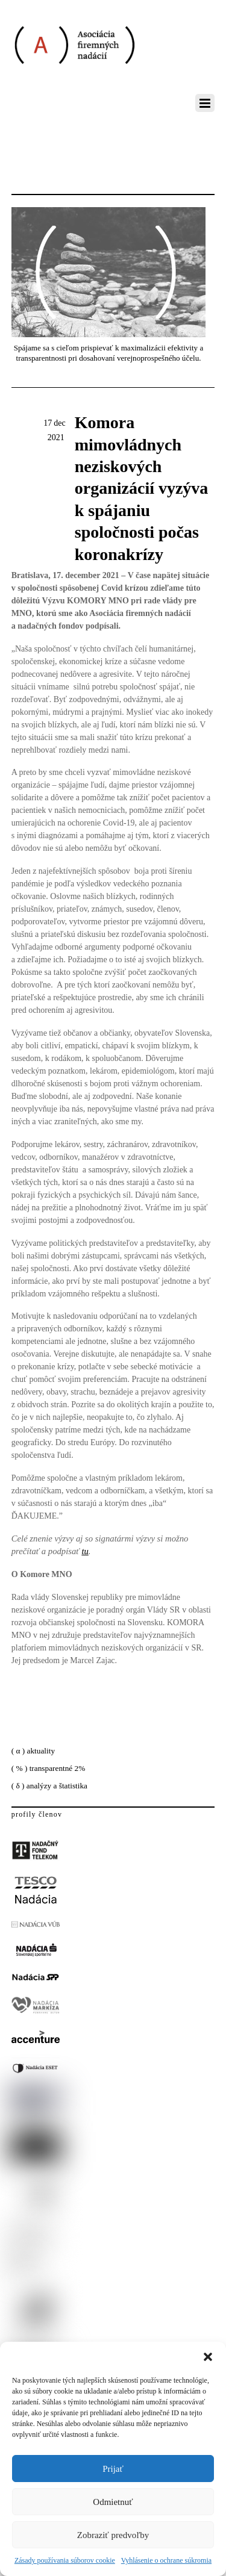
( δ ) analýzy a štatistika (49, 1785)
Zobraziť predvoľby (113, 2535)
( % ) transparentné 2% (48, 1768)
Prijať (113, 2469)
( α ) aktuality (33, 1750)
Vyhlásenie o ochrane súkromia (166, 2560)
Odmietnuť (113, 2502)
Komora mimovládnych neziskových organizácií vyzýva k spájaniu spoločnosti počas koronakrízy (142, 488)
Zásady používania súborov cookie (64, 2560)
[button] (208, 2357)
